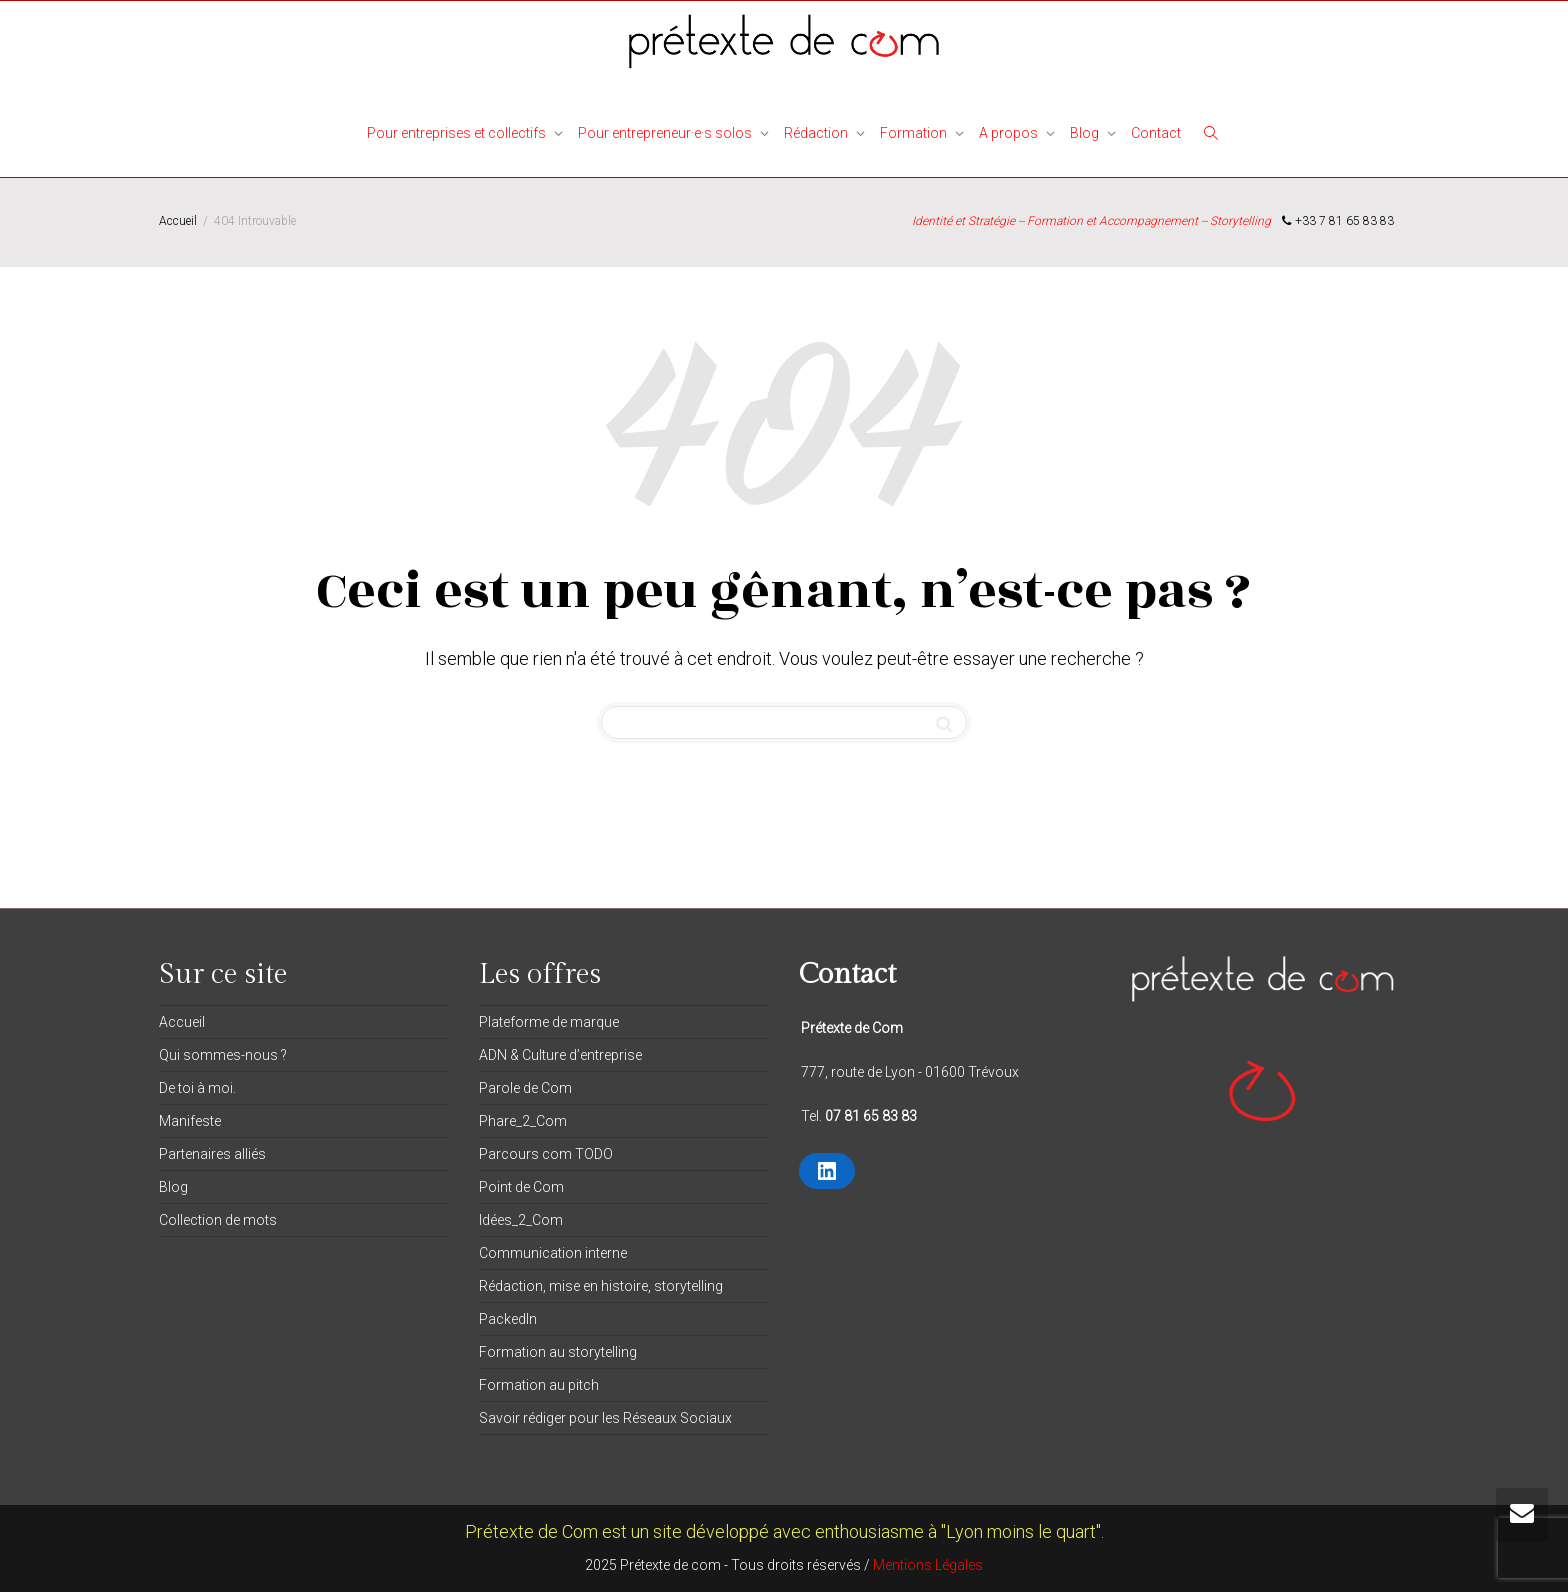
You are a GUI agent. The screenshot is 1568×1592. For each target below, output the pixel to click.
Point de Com (521, 1187)
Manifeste (190, 1121)
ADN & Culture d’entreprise (560, 1055)
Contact (1156, 133)
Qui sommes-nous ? (223, 1055)
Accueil (182, 1022)
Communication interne (553, 1253)
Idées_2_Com (521, 1220)
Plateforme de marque (549, 1022)
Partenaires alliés (212, 1154)
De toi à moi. (197, 1088)
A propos (1010, 133)
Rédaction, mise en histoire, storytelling (601, 1286)
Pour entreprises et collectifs (458, 133)
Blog (1086, 133)
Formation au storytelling (558, 1352)
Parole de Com (525, 1088)
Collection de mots (218, 1220)
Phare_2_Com (523, 1121)
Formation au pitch (539, 1385)
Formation (915, 133)
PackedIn (508, 1319)
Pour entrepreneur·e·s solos (666, 133)
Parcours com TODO (546, 1154)
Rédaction (817, 133)
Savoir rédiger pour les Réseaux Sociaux (605, 1418)
